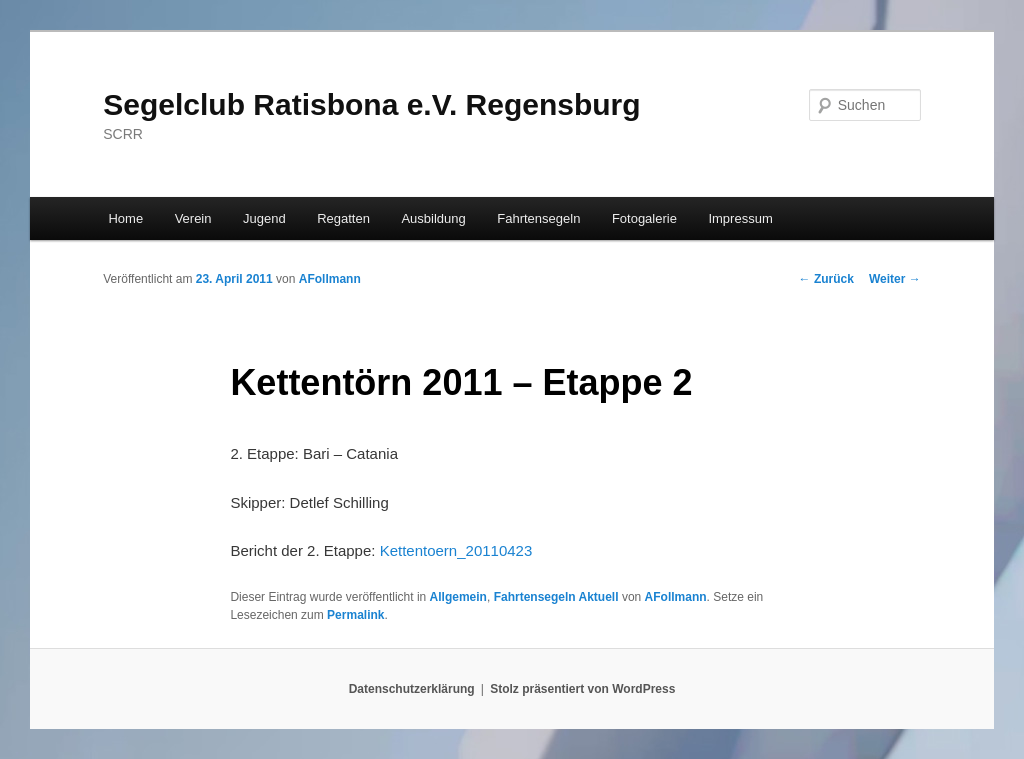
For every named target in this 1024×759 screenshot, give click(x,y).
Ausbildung (433, 218)
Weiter (895, 279)
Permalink (355, 615)
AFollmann (330, 279)
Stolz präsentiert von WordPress (582, 689)
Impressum (740, 218)
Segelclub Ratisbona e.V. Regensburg (371, 104)
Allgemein (458, 597)
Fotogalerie (644, 218)
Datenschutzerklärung (412, 689)
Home (125, 218)
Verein (193, 218)
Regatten (343, 218)
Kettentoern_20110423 (456, 550)
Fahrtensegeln (538, 218)
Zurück (826, 279)
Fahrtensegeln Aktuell (556, 597)
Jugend (264, 218)
